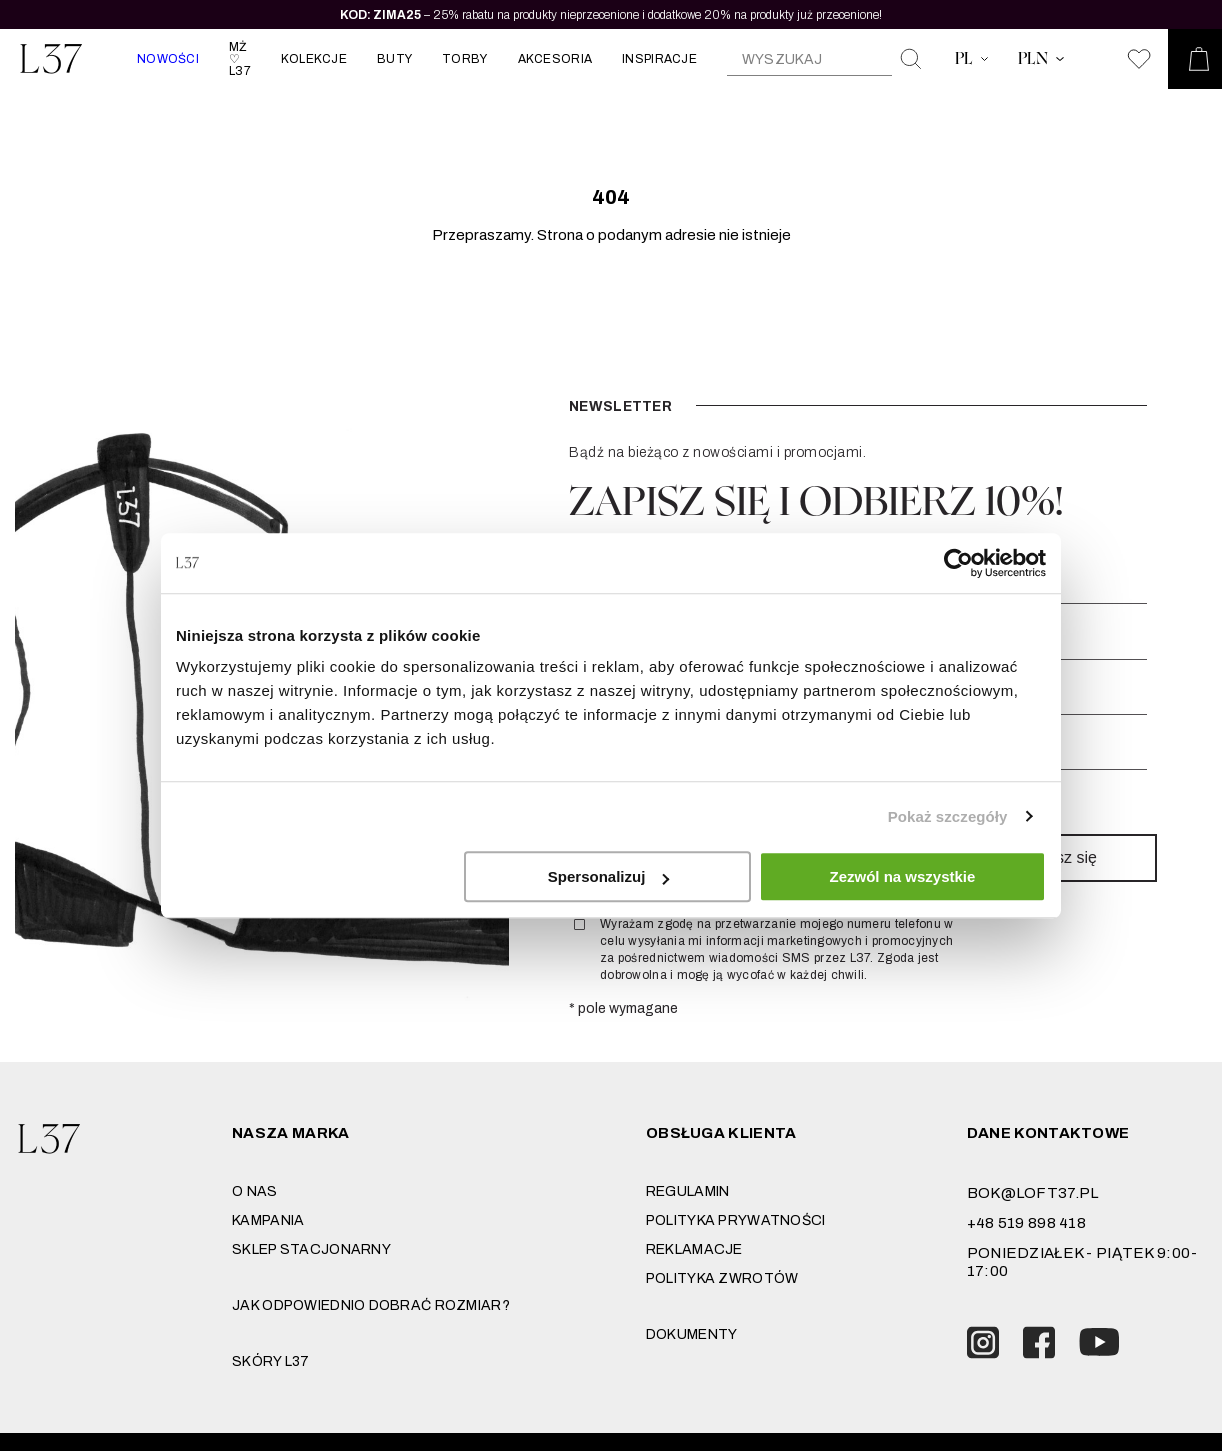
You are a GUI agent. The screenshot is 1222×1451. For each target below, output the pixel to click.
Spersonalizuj (609, 876)
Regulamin (688, 1191)
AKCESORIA (555, 59)
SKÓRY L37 (271, 1361)
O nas (254, 1191)
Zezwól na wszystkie (903, 876)
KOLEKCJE (314, 59)
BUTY (394, 59)
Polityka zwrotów (722, 1278)
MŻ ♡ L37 (240, 59)
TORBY (464, 59)
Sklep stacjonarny (311, 1249)
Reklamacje (694, 1249)
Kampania (268, 1220)
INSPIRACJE (659, 59)
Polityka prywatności (736, 1220)
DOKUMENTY (692, 1334)
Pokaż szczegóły (948, 816)
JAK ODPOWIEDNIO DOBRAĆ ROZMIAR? (371, 1305)
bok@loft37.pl (1033, 1193)
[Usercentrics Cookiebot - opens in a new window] (958, 563)
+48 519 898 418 (1026, 1223)
